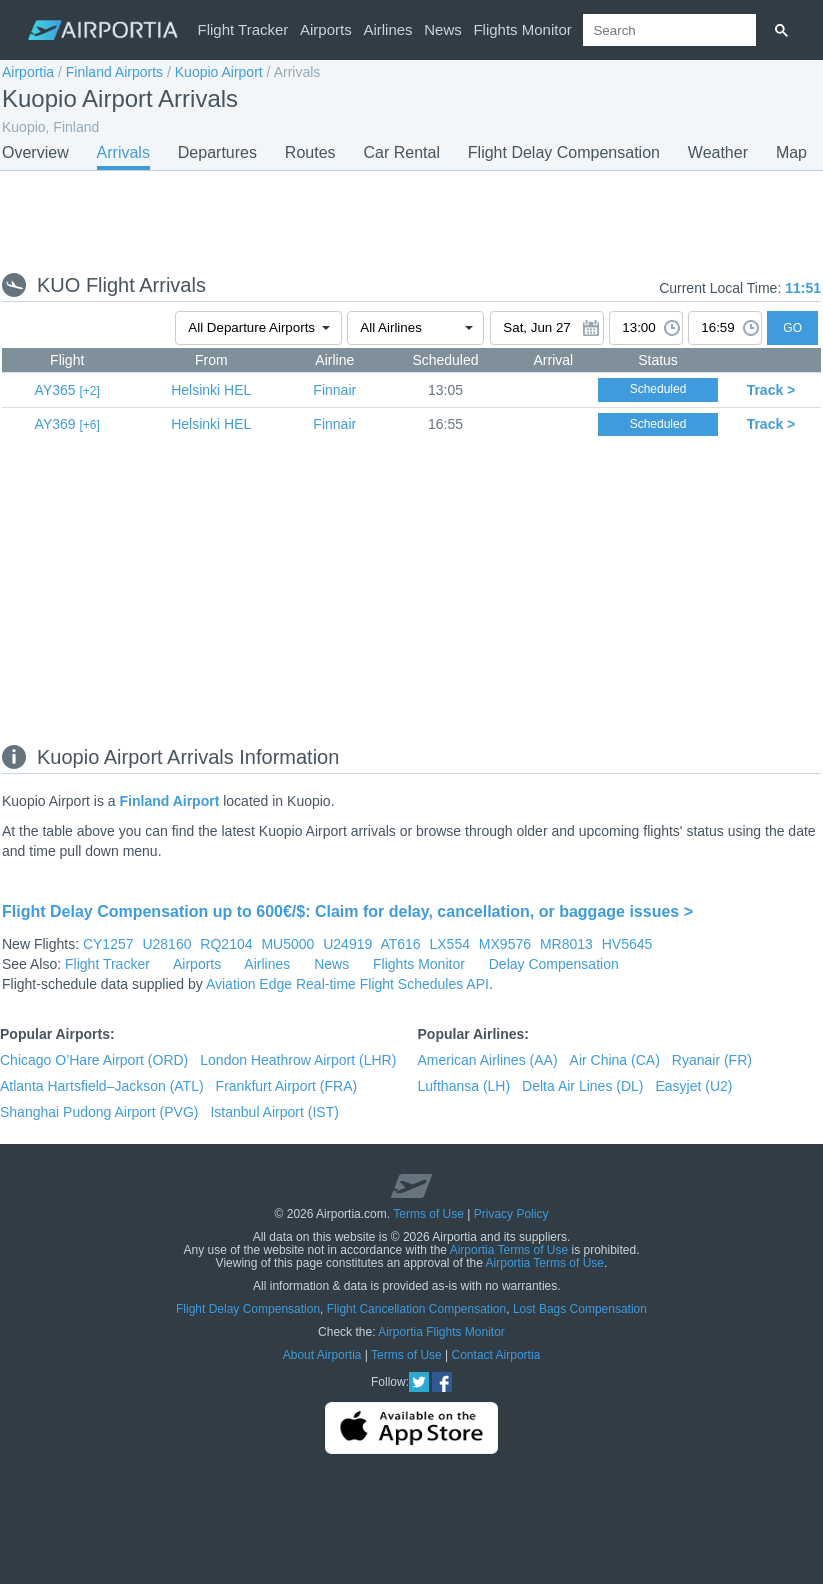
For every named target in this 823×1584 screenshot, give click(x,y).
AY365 (55, 390)
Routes (310, 152)
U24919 (347, 944)
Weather (718, 152)
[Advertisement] (411, 220)
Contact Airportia (496, 1355)
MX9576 (505, 944)
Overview (35, 152)
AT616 (400, 944)
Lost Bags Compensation (580, 1309)
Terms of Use (428, 1214)
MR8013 (566, 944)
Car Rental (401, 152)
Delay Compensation (554, 964)
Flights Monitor (522, 29)
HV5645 (627, 944)
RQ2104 (226, 944)
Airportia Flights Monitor (441, 1332)
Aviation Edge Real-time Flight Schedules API (347, 984)
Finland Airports (114, 72)
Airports (326, 29)
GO (792, 328)
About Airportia (322, 1355)
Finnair (334, 390)
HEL (211, 390)
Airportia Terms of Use (509, 1250)
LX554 (449, 944)
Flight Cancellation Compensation (416, 1309)
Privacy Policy (511, 1214)
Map (791, 152)
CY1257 (108, 944)
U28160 (166, 944)
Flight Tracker (243, 29)
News (443, 29)
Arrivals (123, 152)
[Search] (781, 30)
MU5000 (287, 944)
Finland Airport (170, 801)
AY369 (55, 424)
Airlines (387, 29)
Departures (217, 152)
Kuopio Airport (219, 72)
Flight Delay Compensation (564, 152)
